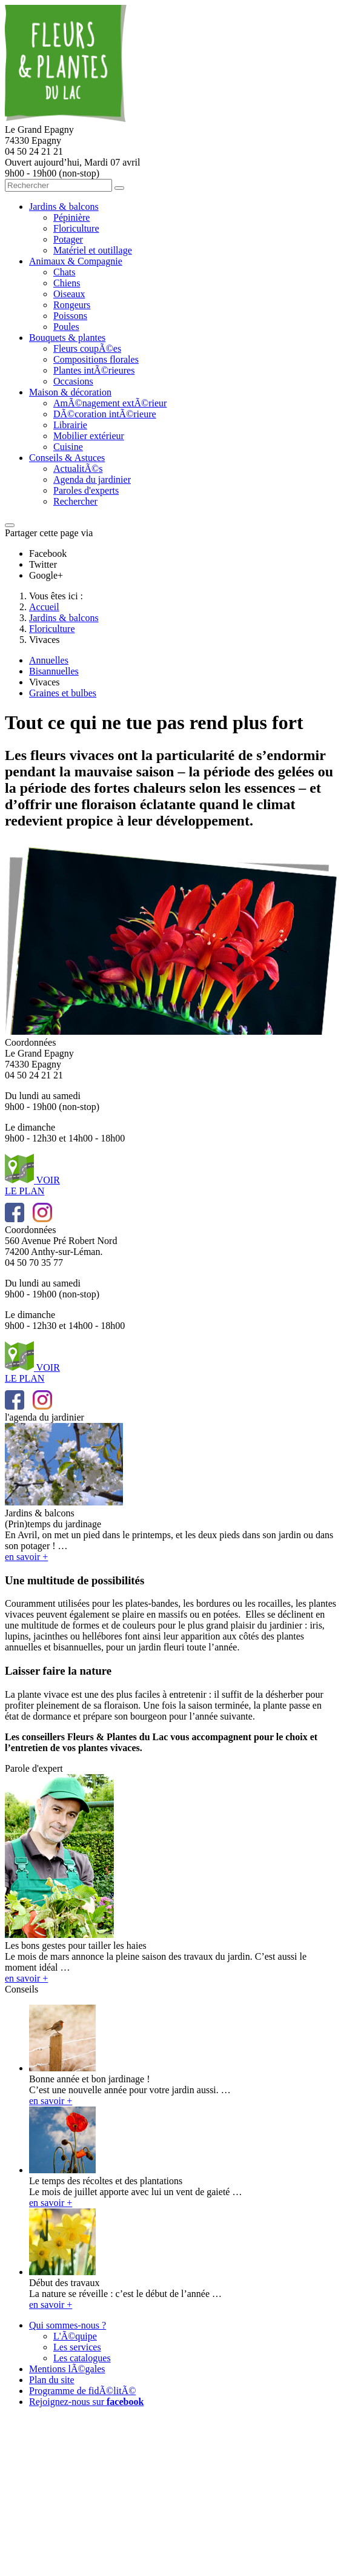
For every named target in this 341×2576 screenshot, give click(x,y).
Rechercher (75, 501)
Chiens (66, 283)
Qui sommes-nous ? (67, 2325)
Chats (64, 272)
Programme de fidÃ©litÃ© (82, 2391)
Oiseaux (69, 294)
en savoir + (50, 2101)
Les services (77, 2347)
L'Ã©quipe (75, 2336)
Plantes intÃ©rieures (93, 370)
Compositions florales (96, 359)
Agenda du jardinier (92, 479)
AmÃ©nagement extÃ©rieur (110, 403)
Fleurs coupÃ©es (87, 348)
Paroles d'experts (86, 490)
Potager (68, 239)
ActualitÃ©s (77, 468)
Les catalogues (82, 2358)
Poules (66, 326)
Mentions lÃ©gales (67, 2369)
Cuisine (68, 447)
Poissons (70, 316)
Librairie (70, 425)
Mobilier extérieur (88, 436)
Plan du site (51, 2380)
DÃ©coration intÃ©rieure (104, 414)
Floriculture (76, 228)
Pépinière (71, 217)
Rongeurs (71, 305)
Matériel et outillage (92, 250)
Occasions (73, 381)
